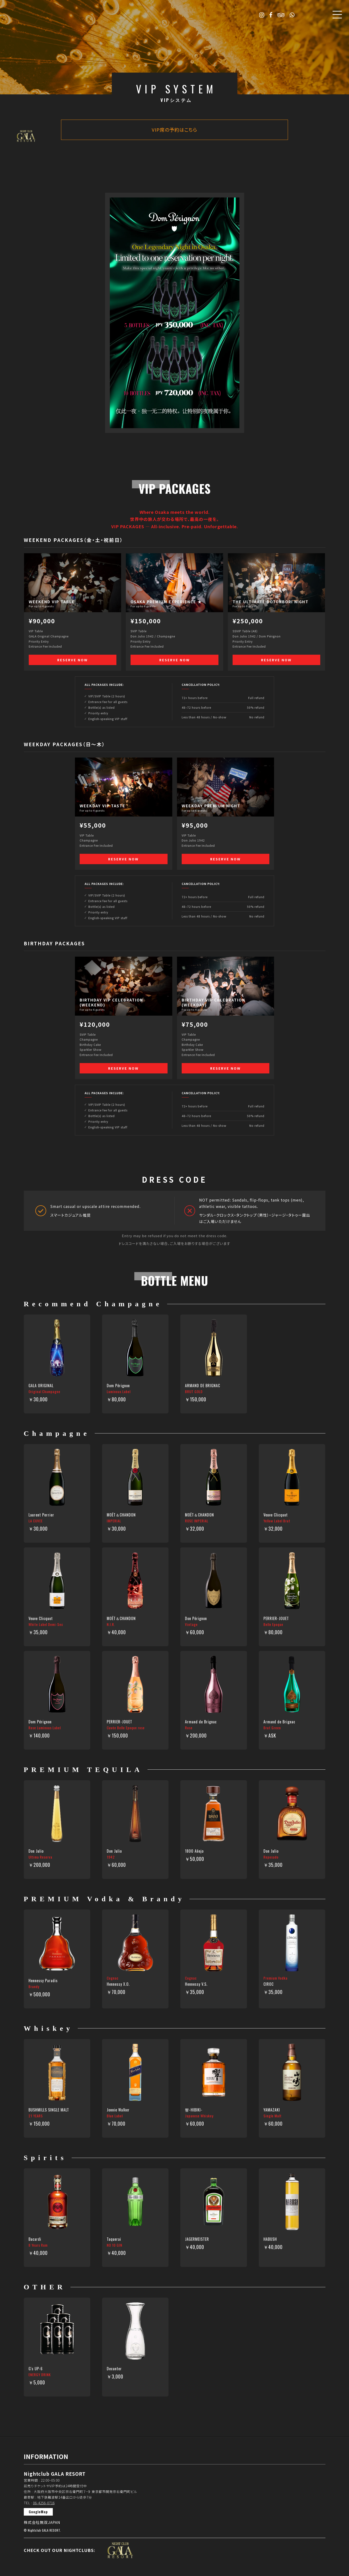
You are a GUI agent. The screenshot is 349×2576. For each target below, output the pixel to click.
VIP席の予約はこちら (174, 129)
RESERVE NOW (72, 660)
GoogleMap (38, 2511)
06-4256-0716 (44, 2503)
